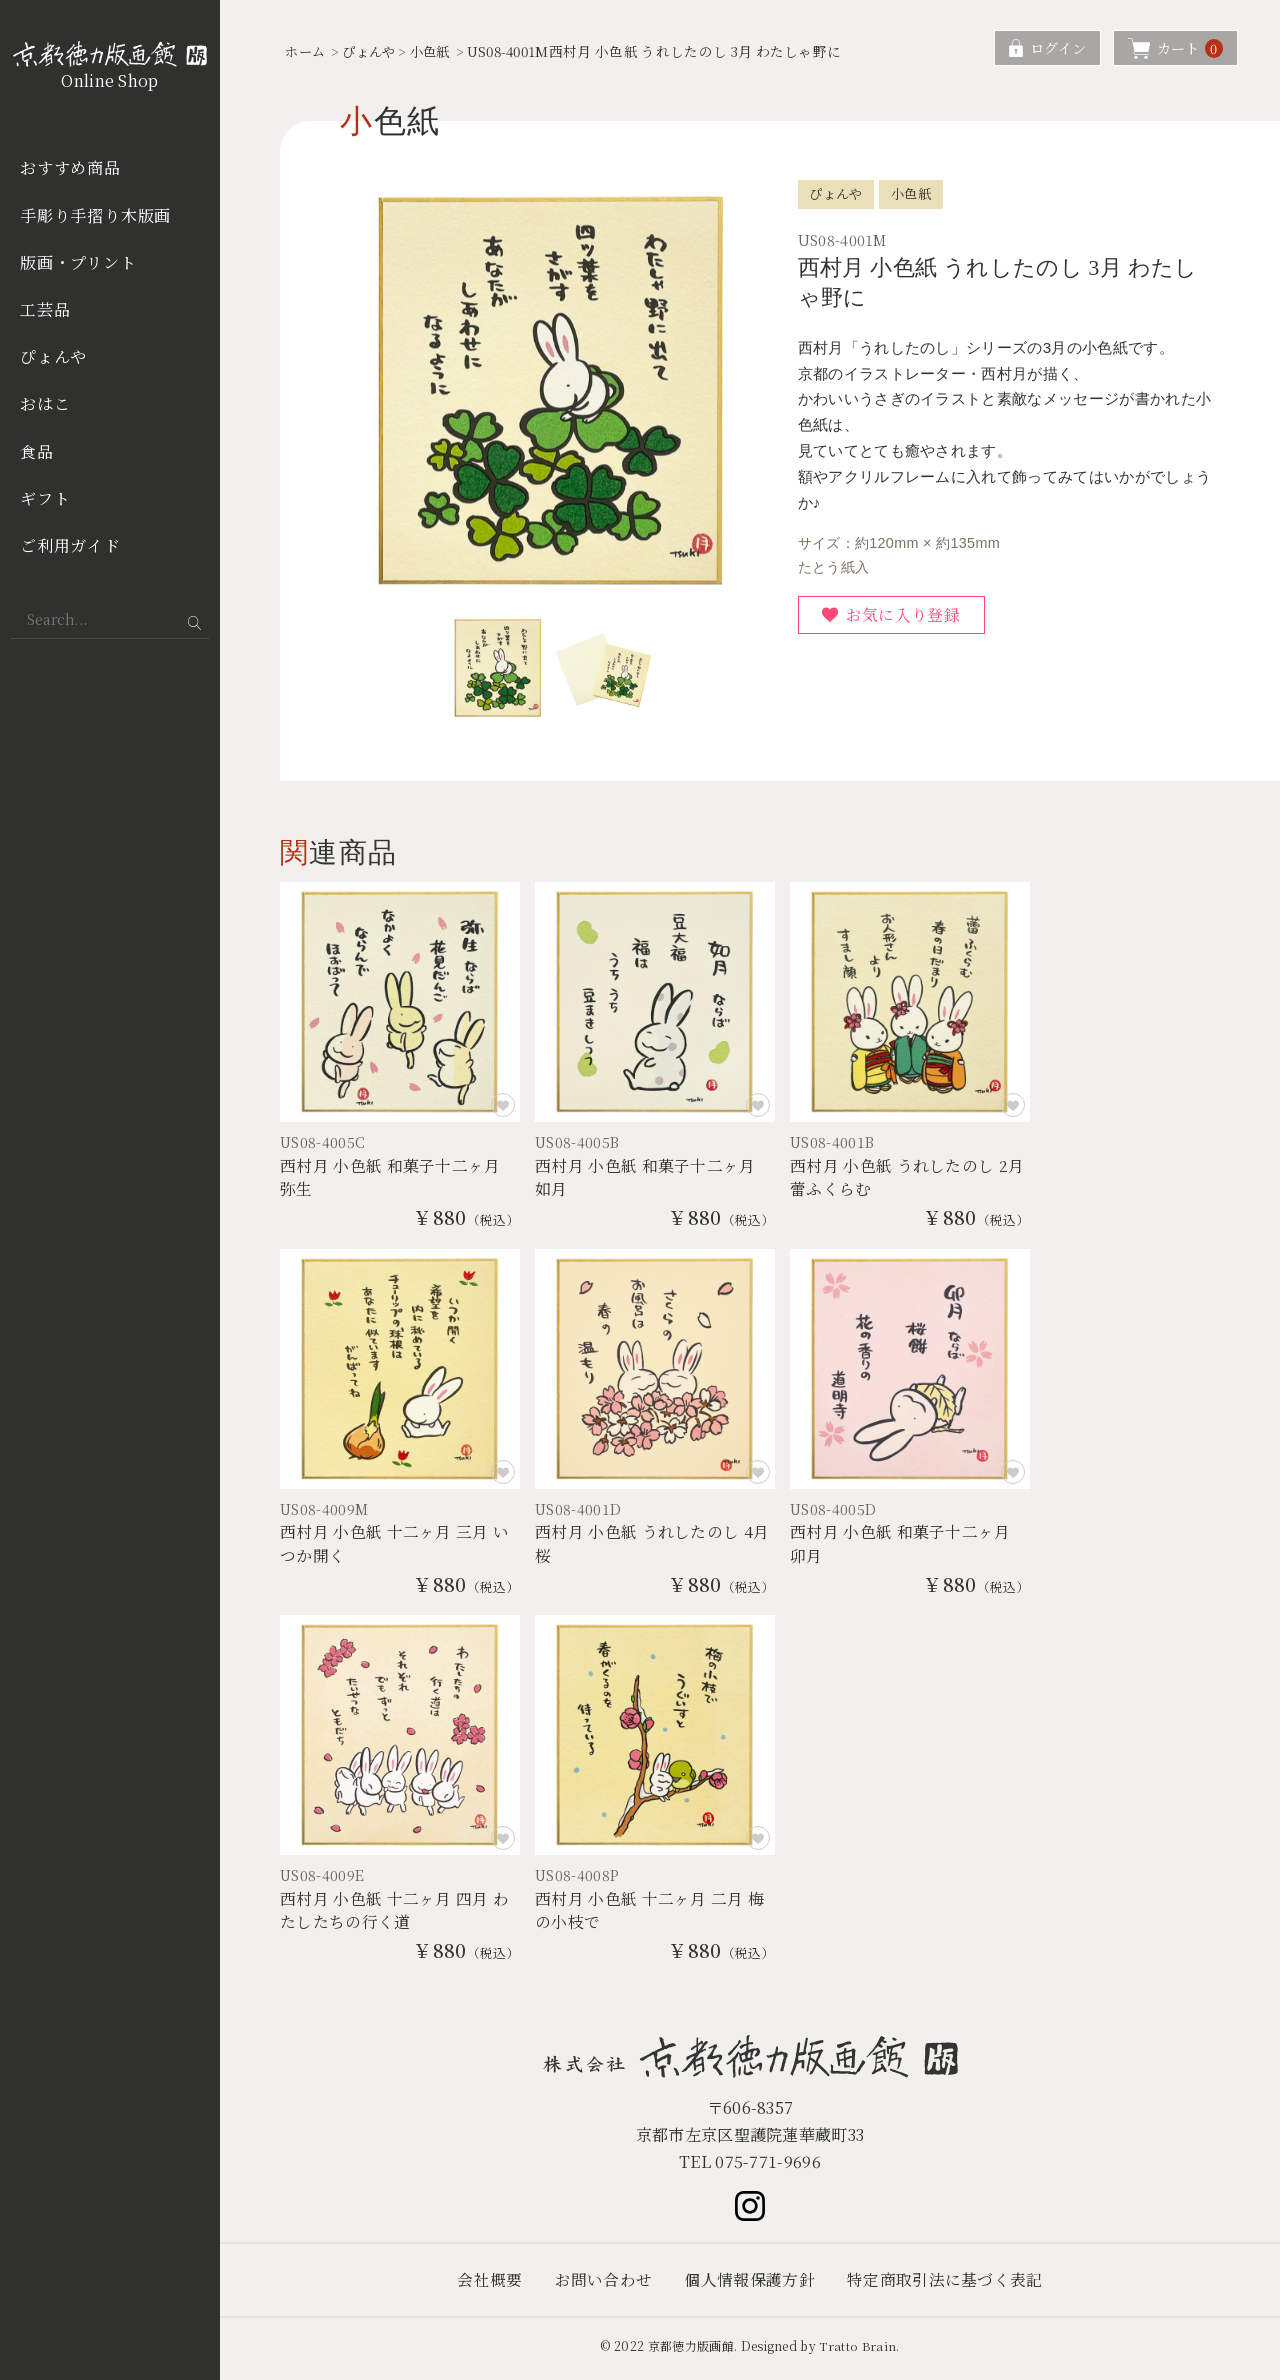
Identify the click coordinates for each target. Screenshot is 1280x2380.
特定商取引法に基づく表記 (945, 2285)
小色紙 (438, 51)
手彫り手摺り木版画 (95, 215)
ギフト (45, 498)
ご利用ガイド (70, 545)
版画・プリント (78, 262)
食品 (37, 451)
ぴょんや (53, 356)
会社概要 (489, 2285)
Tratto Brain (858, 2351)
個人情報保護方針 (749, 2285)
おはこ (45, 403)
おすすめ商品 (70, 167)
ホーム (306, 51)
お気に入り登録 (904, 614)
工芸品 (45, 309)
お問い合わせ (603, 2285)
